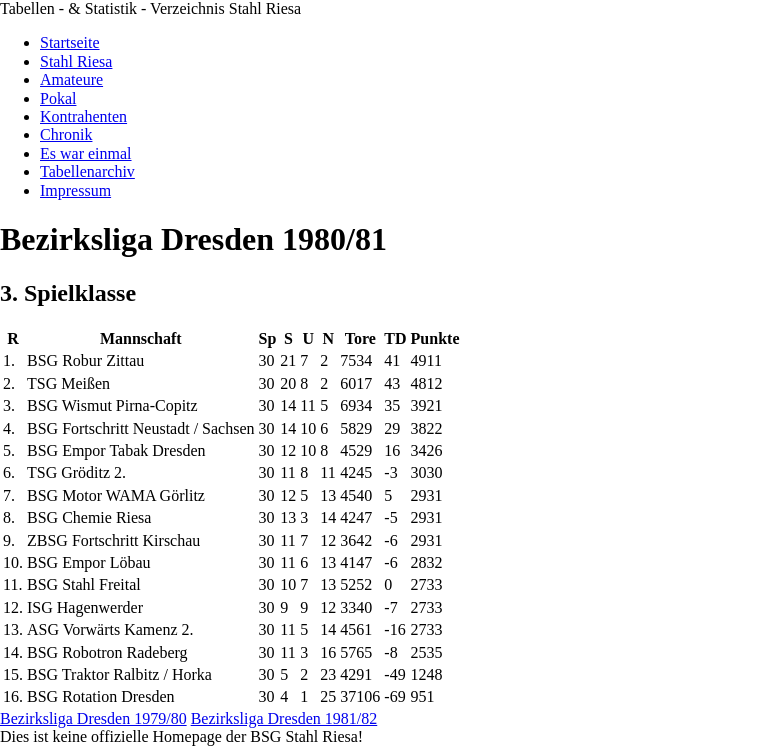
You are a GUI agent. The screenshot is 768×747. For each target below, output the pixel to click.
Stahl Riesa (76, 61)
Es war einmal (86, 153)
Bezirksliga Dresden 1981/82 (284, 718)
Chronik (66, 134)
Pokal (58, 98)
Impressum (75, 190)
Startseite (70, 42)
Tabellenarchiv (87, 171)
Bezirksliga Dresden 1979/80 (93, 718)
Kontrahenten (83, 116)
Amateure (71, 79)
